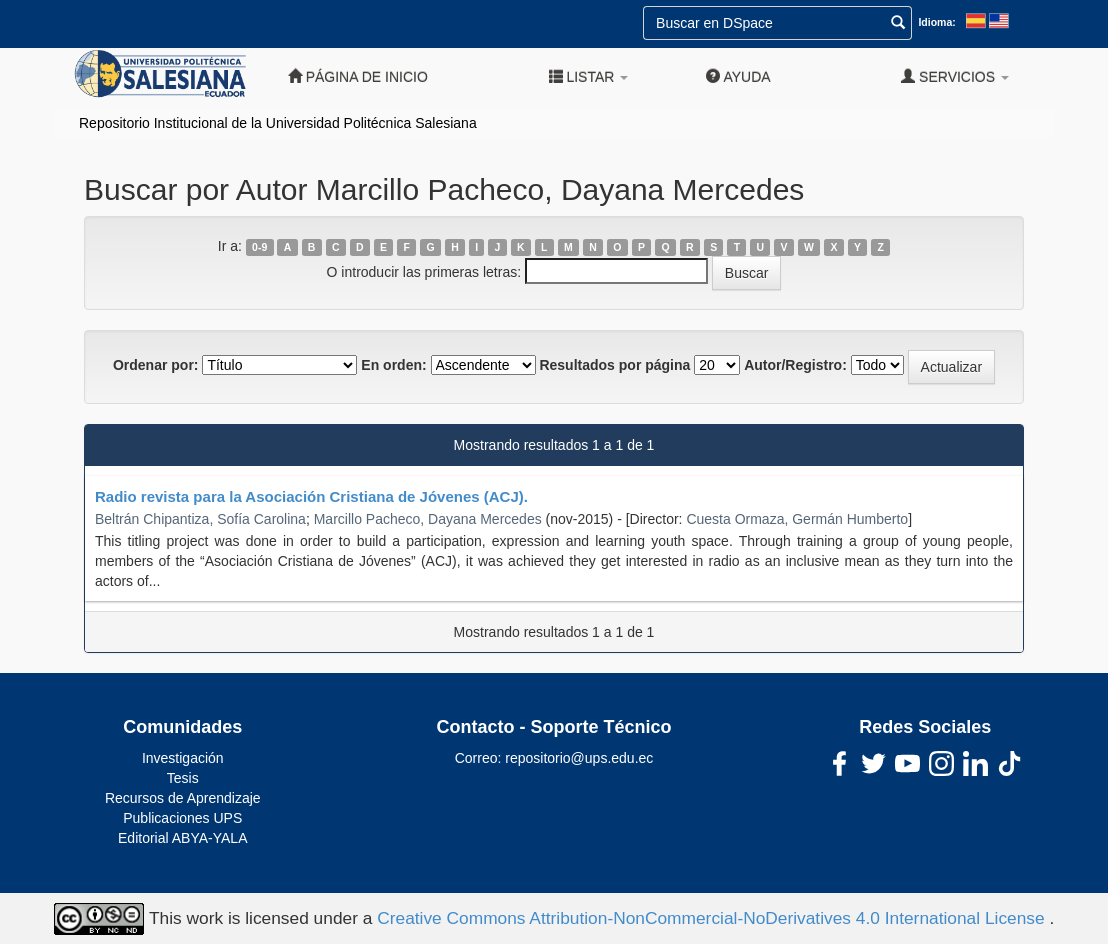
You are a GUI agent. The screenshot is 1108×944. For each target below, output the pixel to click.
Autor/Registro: (795, 365)
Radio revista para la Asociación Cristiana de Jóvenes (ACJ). (311, 496)
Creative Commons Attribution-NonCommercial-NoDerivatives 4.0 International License (713, 918)
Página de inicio (358, 76)
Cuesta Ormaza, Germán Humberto (797, 519)
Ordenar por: (156, 365)
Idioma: (936, 22)
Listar (589, 76)
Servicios (955, 76)
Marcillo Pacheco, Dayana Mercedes (428, 519)
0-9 (259, 247)
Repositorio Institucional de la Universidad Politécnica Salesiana (278, 123)
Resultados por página (614, 365)
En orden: (393, 365)
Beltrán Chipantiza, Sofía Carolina (200, 519)
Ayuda (738, 76)
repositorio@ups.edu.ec (579, 758)
